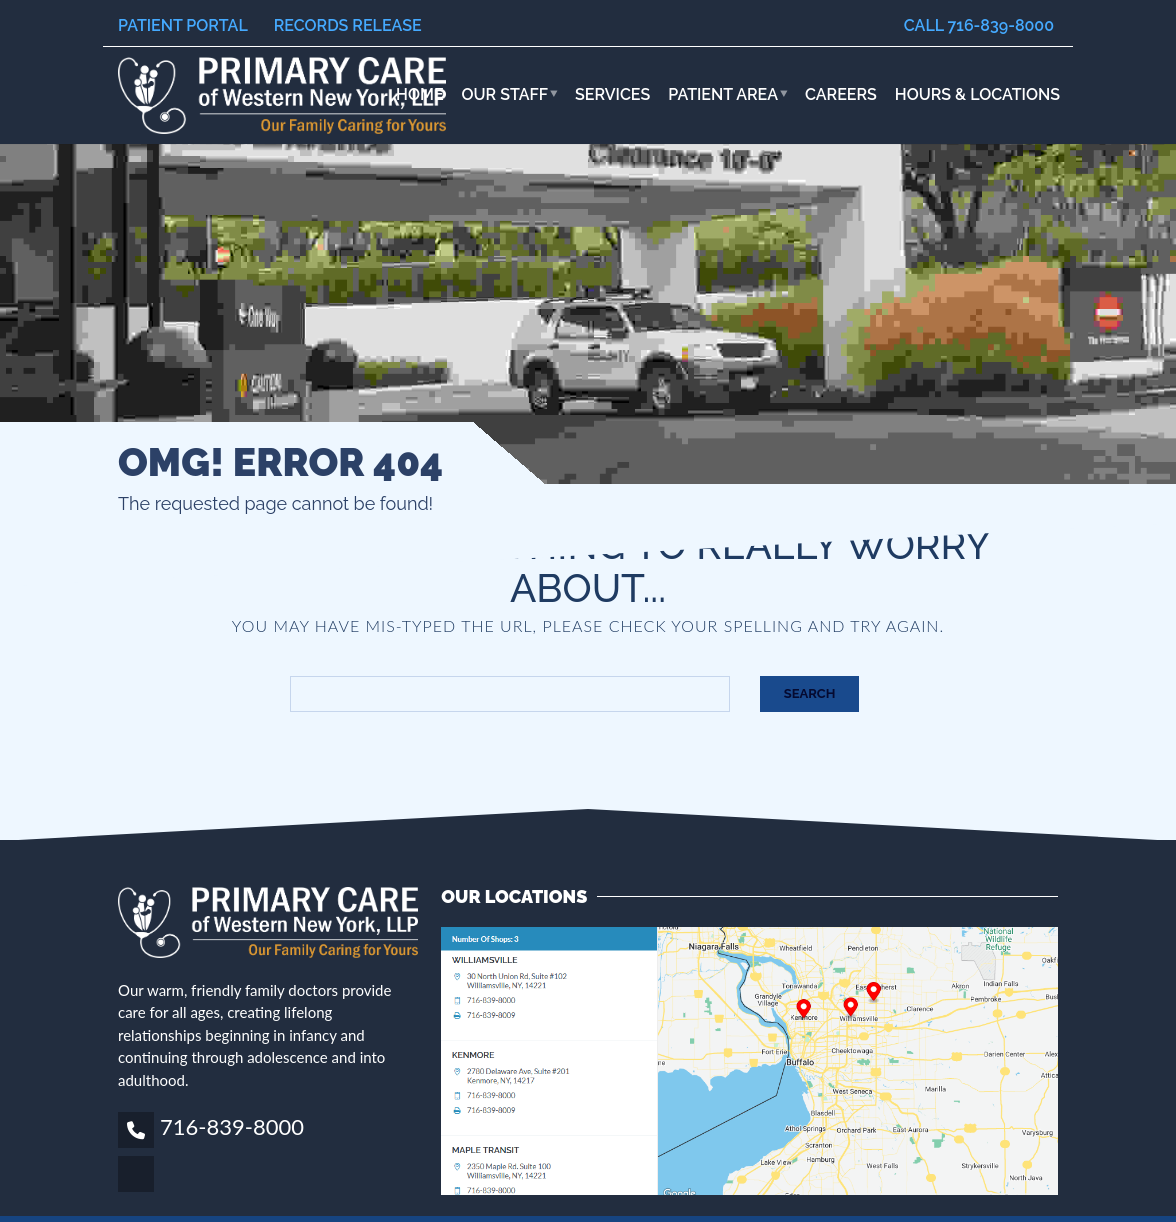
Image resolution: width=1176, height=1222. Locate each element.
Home (420, 94)
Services (612, 94)
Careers (841, 94)
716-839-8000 (232, 1126)
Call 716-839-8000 (979, 25)
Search (810, 693)
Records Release (348, 25)
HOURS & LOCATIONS (977, 94)
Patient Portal (183, 25)
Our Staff (505, 94)
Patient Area (723, 94)
